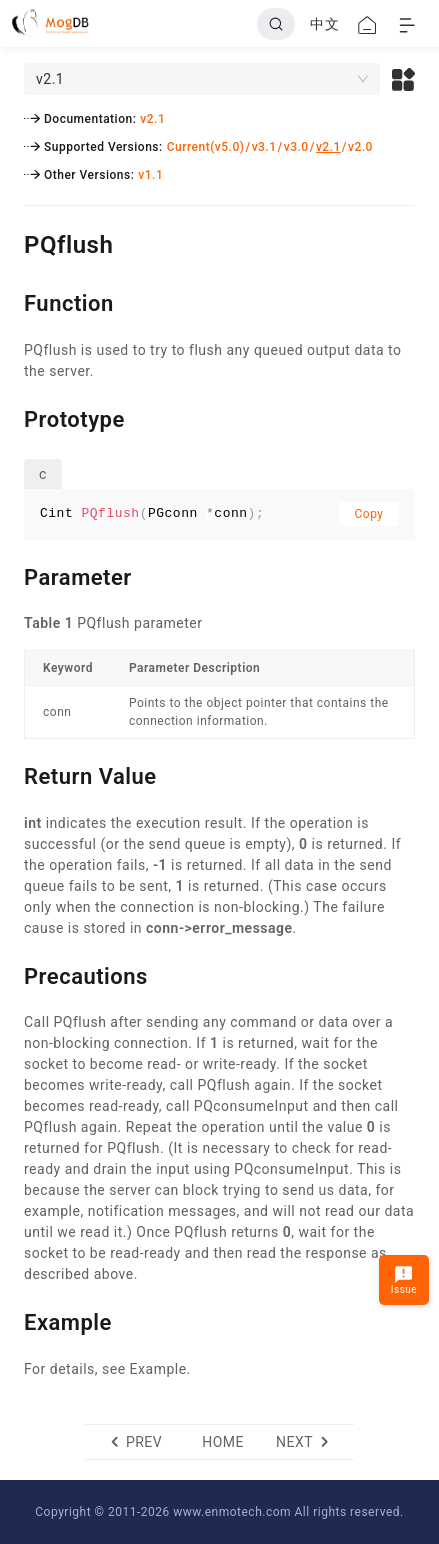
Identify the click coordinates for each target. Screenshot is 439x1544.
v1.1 (150, 175)
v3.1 (264, 147)
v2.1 (152, 119)
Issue (404, 1279)
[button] (403, 79)
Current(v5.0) (206, 147)
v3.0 (296, 147)
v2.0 (360, 147)
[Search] (276, 24)
